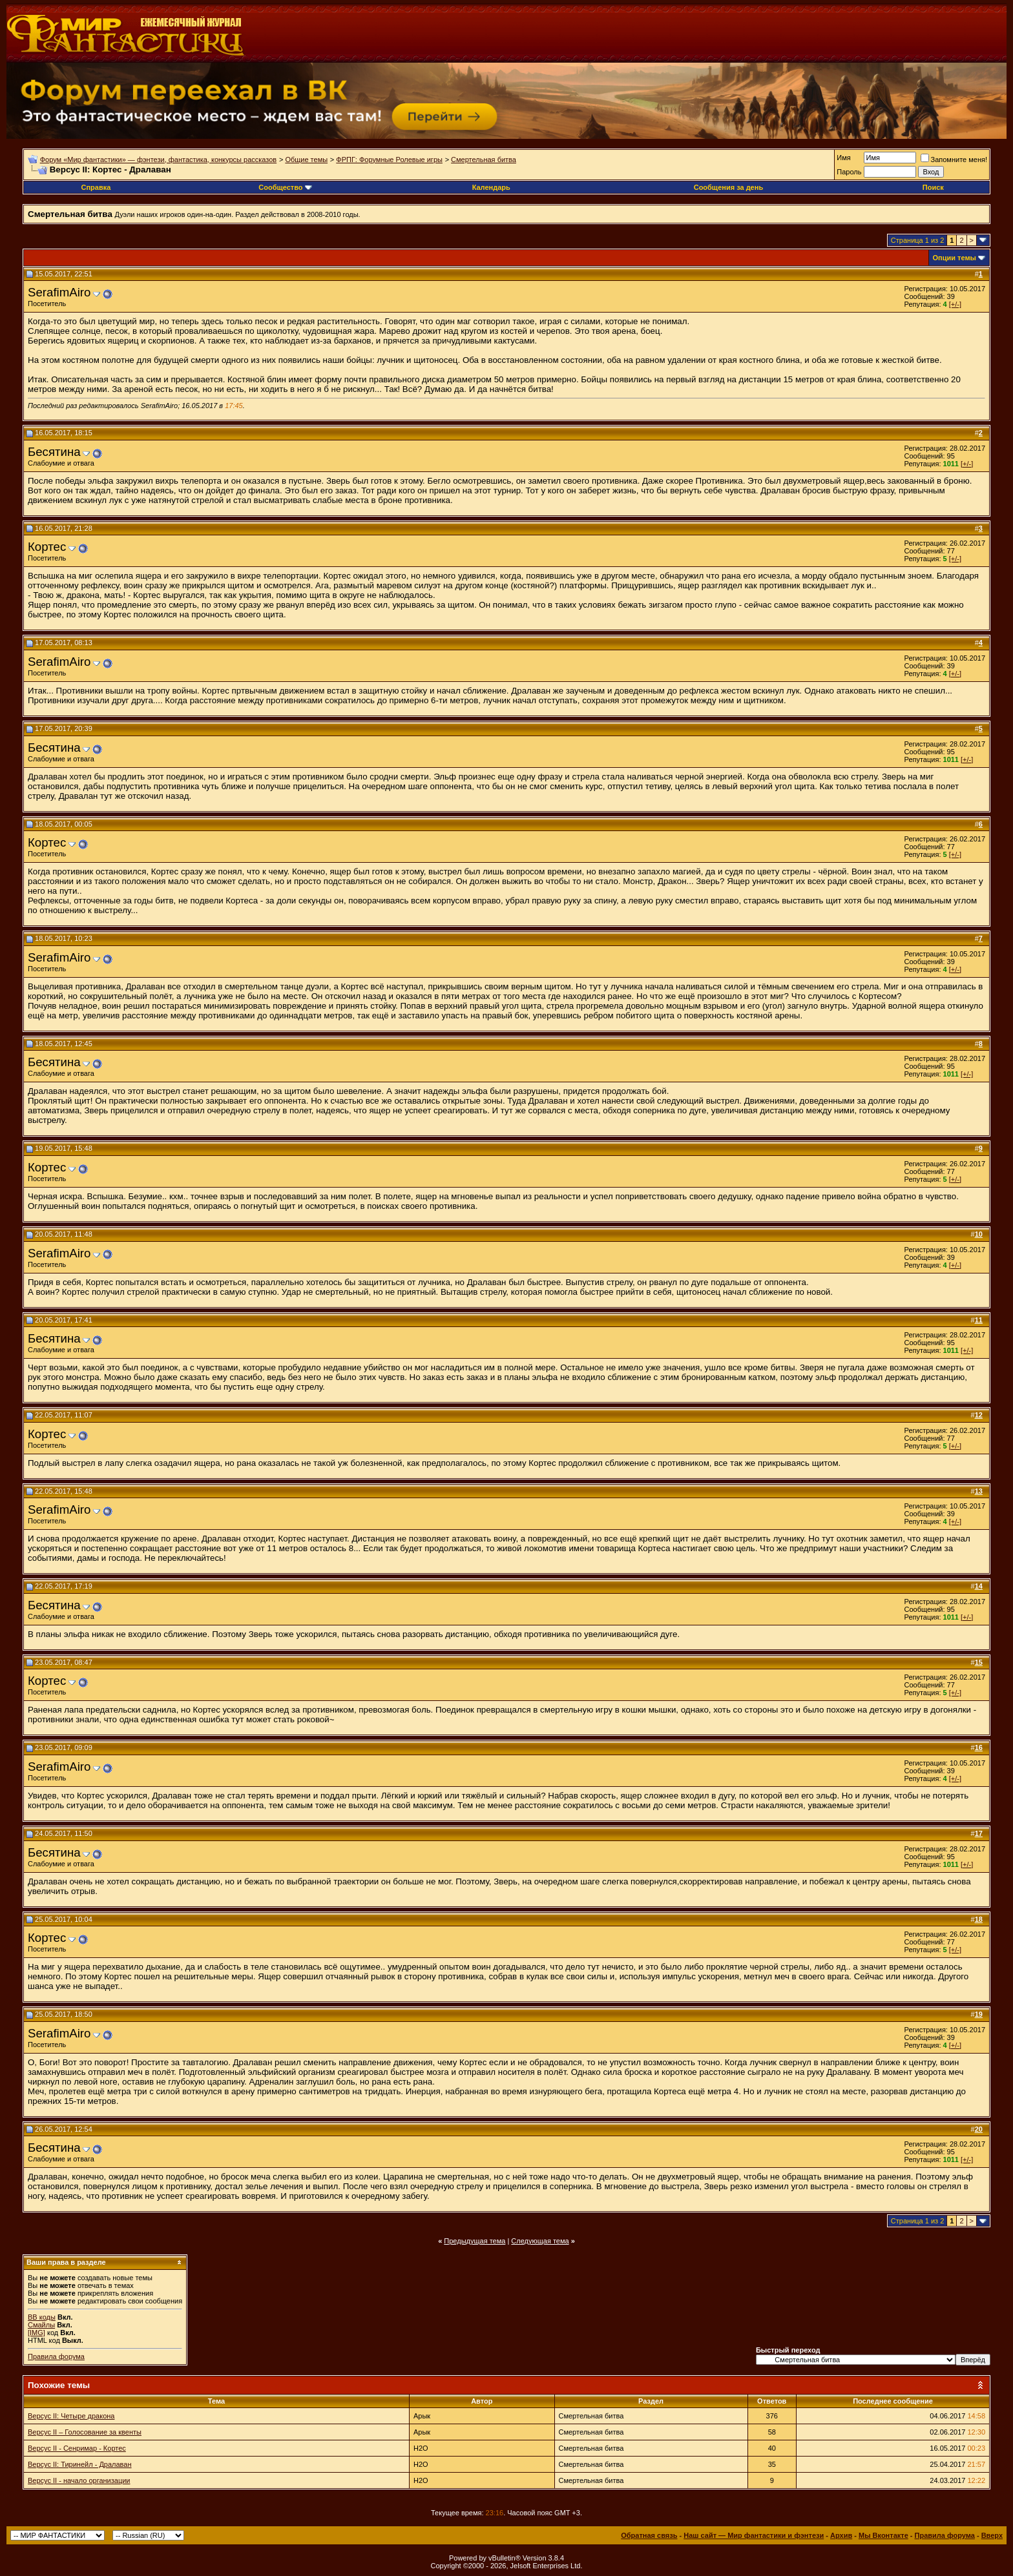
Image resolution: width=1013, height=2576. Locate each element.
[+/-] (955, 304)
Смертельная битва (483, 159)
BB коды (42, 2317)
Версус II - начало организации (79, 2480)
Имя (843, 157)
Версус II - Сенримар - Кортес (77, 2448)
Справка (95, 187)
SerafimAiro (59, 292)
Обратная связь (649, 2535)
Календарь (491, 187)
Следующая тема (540, 2241)
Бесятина (54, 452)
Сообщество (284, 187)
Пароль (849, 172)
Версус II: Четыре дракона (71, 2416)
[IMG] (36, 2332)
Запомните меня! (954, 159)
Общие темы (306, 159)
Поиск (933, 187)
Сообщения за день (728, 187)
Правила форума (56, 2356)
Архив (841, 2535)
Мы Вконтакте (883, 2535)
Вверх (992, 2535)
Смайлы (41, 2325)
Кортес (47, 546)
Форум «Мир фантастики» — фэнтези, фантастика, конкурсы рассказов (158, 159)
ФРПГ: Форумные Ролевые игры (389, 159)
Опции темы (954, 258)
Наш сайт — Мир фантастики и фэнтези (754, 2535)
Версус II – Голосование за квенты (84, 2432)
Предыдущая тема (474, 2241)
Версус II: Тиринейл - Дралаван (80, 2464)
